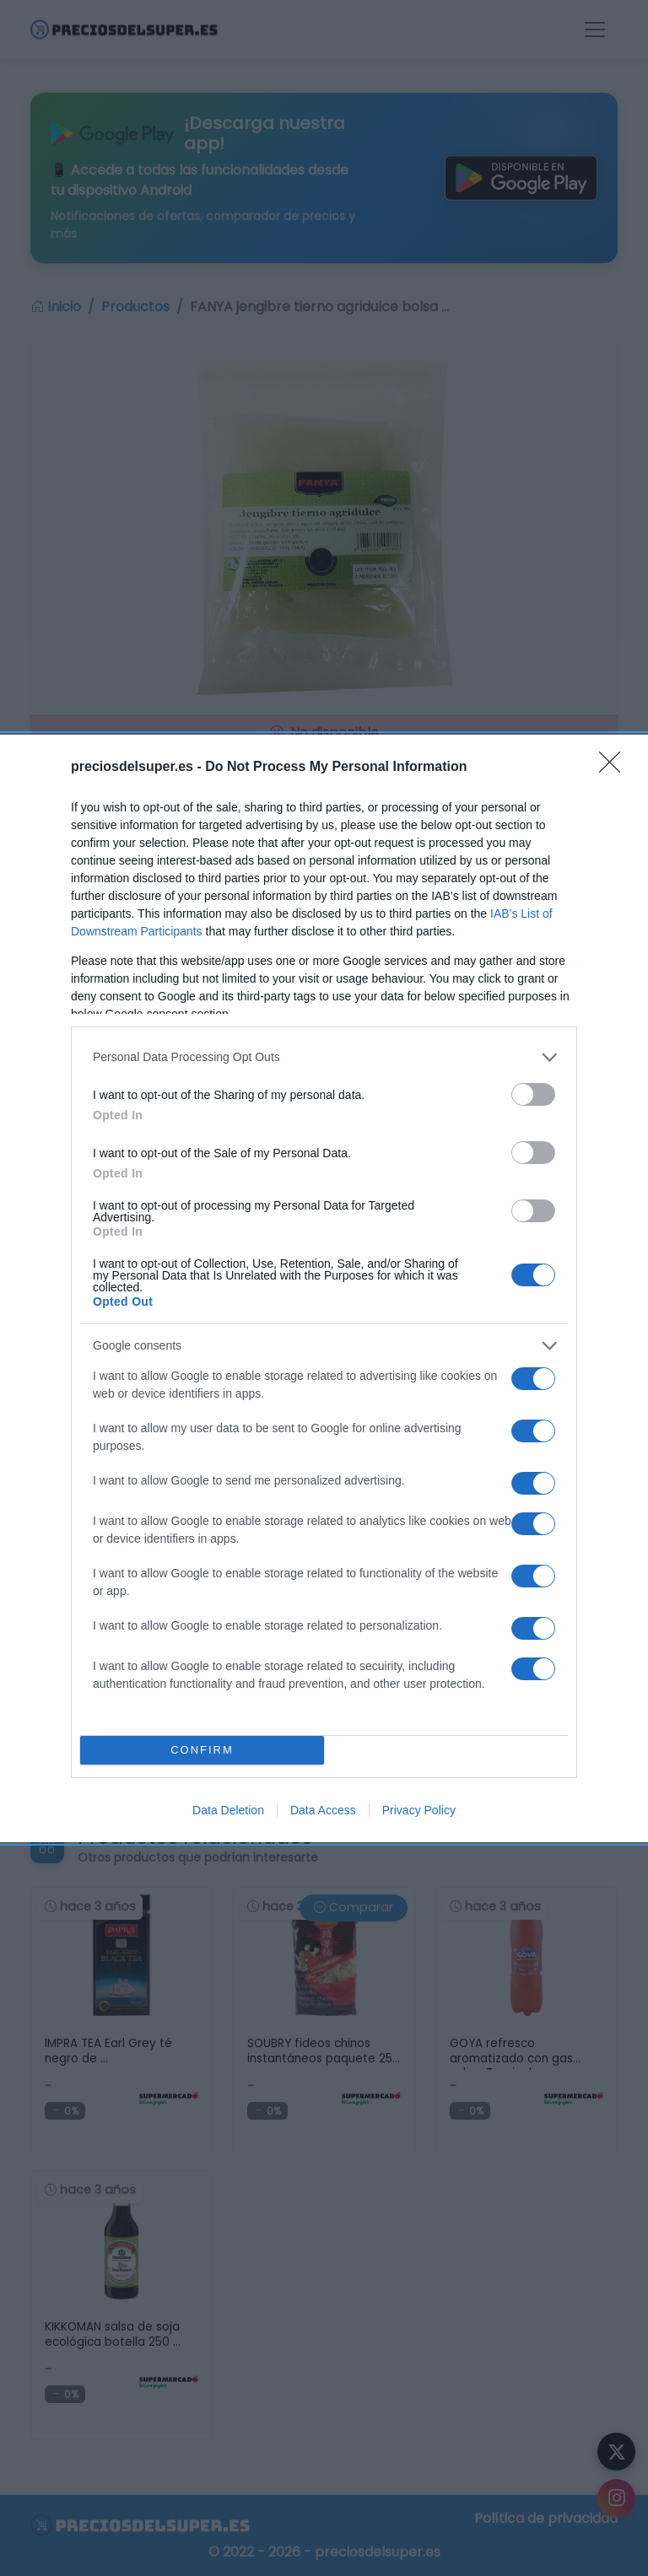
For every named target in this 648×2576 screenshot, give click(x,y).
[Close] (615, 768)
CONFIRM (202, 1749)
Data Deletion (228, 1810)
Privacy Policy (419, 1810)
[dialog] (324, 1288)
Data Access (323, 1810)
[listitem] (324, 1057)
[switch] (533, 1094)
